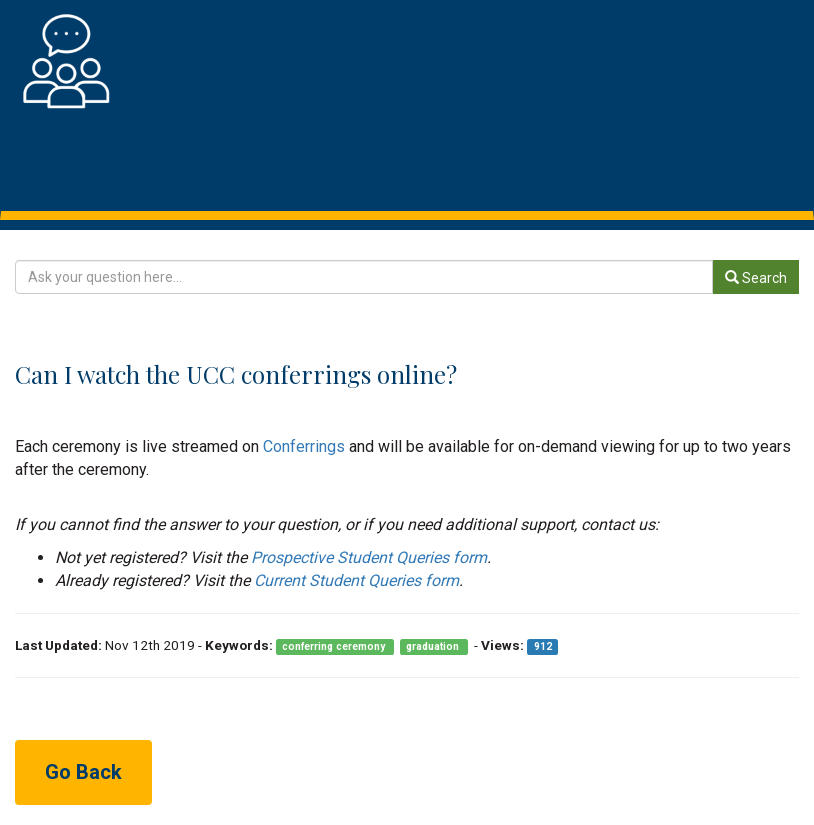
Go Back (83, 772)
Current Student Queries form (356, 580)
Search (756, 278)
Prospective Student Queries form (369, 557)
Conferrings (304, 446)
